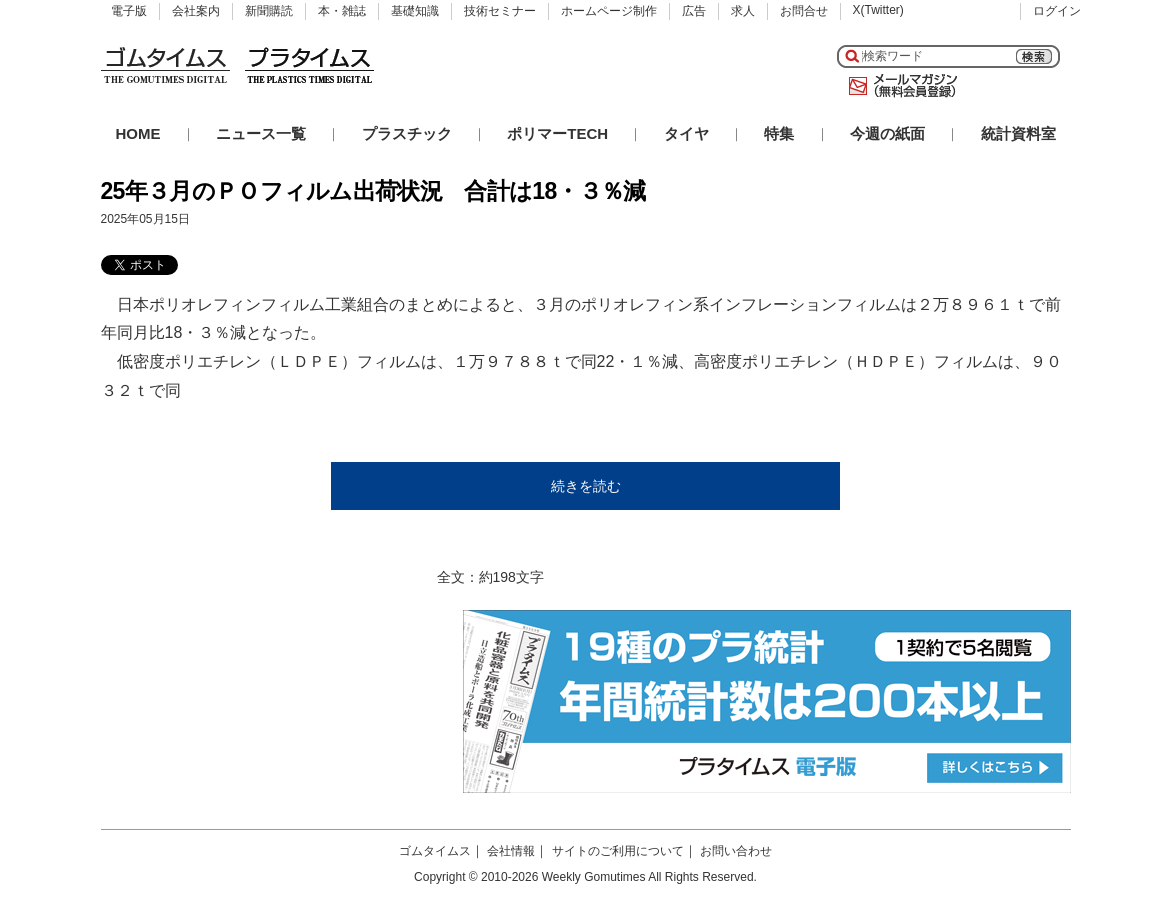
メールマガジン (899, 86)
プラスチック (407, 133)
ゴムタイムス (435, 851)
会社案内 (196, 11)
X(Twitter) (878, 10)
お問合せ (804, 11)
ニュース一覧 (261, 133)
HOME (138, 133)
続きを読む (586, 486)
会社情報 (511, 851)
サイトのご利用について (618, 851)
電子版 (129, 11)
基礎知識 (415, 11)
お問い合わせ (736, 851)
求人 (743, 11)
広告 (694, 11)
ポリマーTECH (557, 133)
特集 (779, 133)
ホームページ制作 (609, 11)
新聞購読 (269, 11)
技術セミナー (500, 11)
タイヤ (686, 133)
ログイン (1057, 11)
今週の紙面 (887, 133)
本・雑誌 (342, 11)
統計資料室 (1018, 133)
